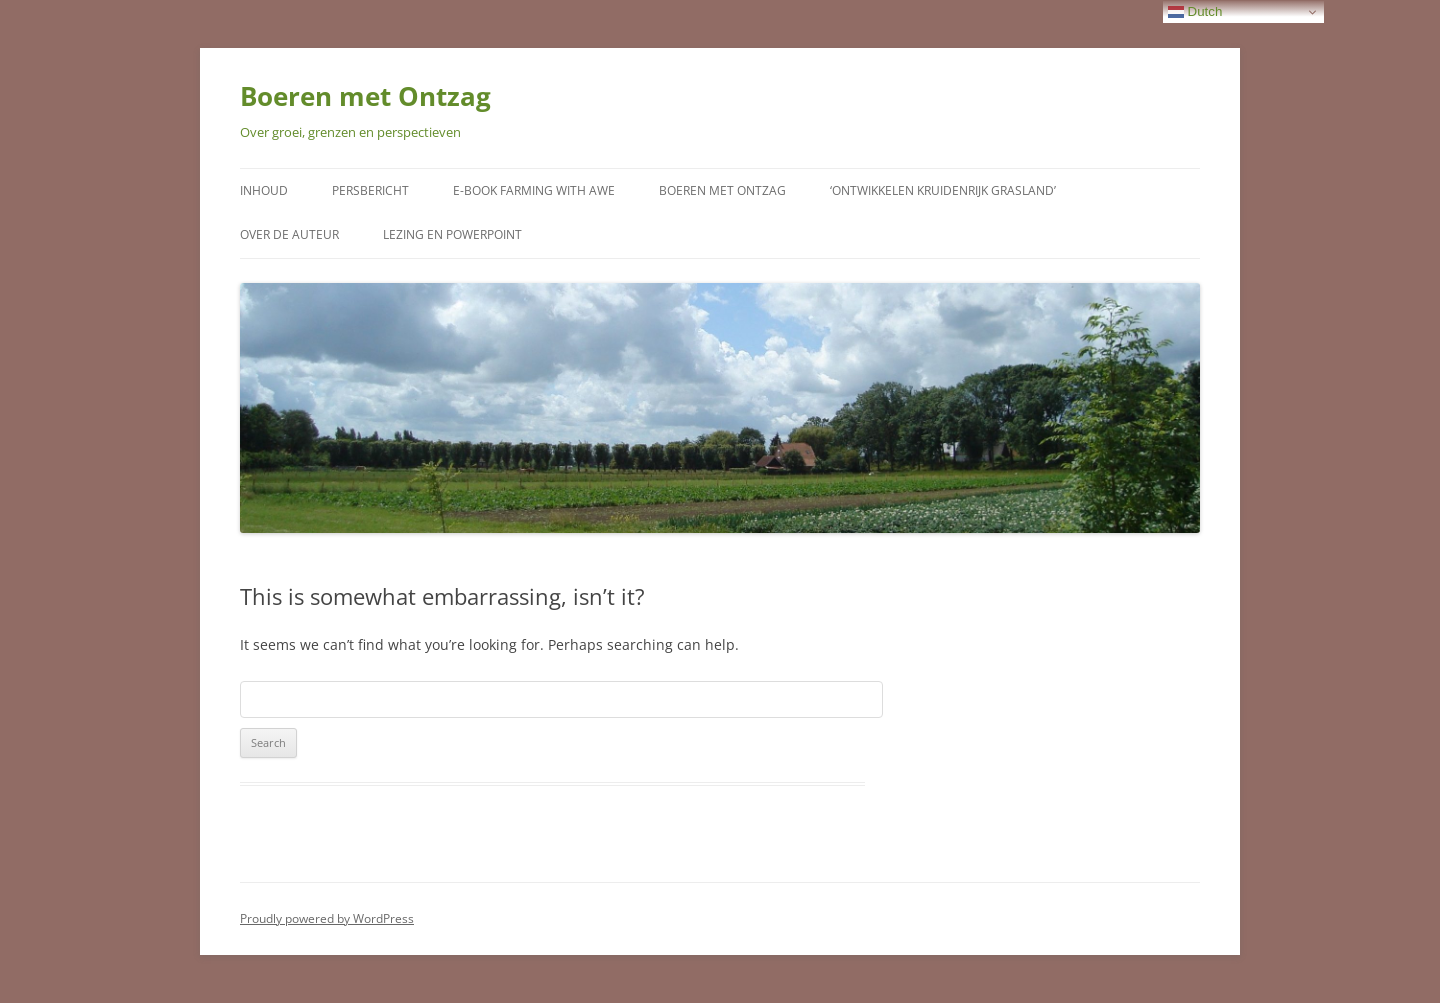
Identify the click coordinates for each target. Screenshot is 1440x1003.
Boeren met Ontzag (365, 96)
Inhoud (264, 190)
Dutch (1195, 12)
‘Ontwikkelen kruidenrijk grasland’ (943, 190)
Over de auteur (289, 234)
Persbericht (370, 190)
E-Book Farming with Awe (534, 190)
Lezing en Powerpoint (452, 234)
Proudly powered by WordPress (327, 918)
